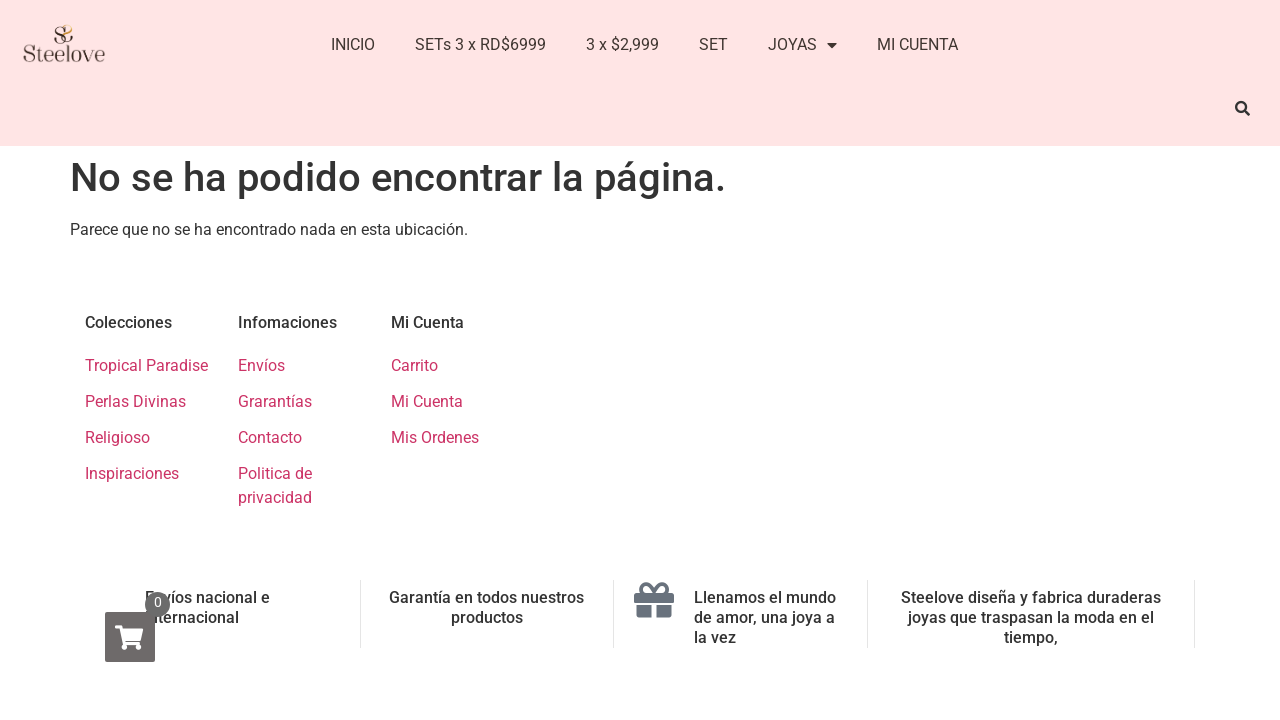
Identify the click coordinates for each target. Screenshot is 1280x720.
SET (713, 44)
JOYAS (802, 45)
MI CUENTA (917, 44)
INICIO (353, 44)
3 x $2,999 (622, 44)
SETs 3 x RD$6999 (480, 44)
